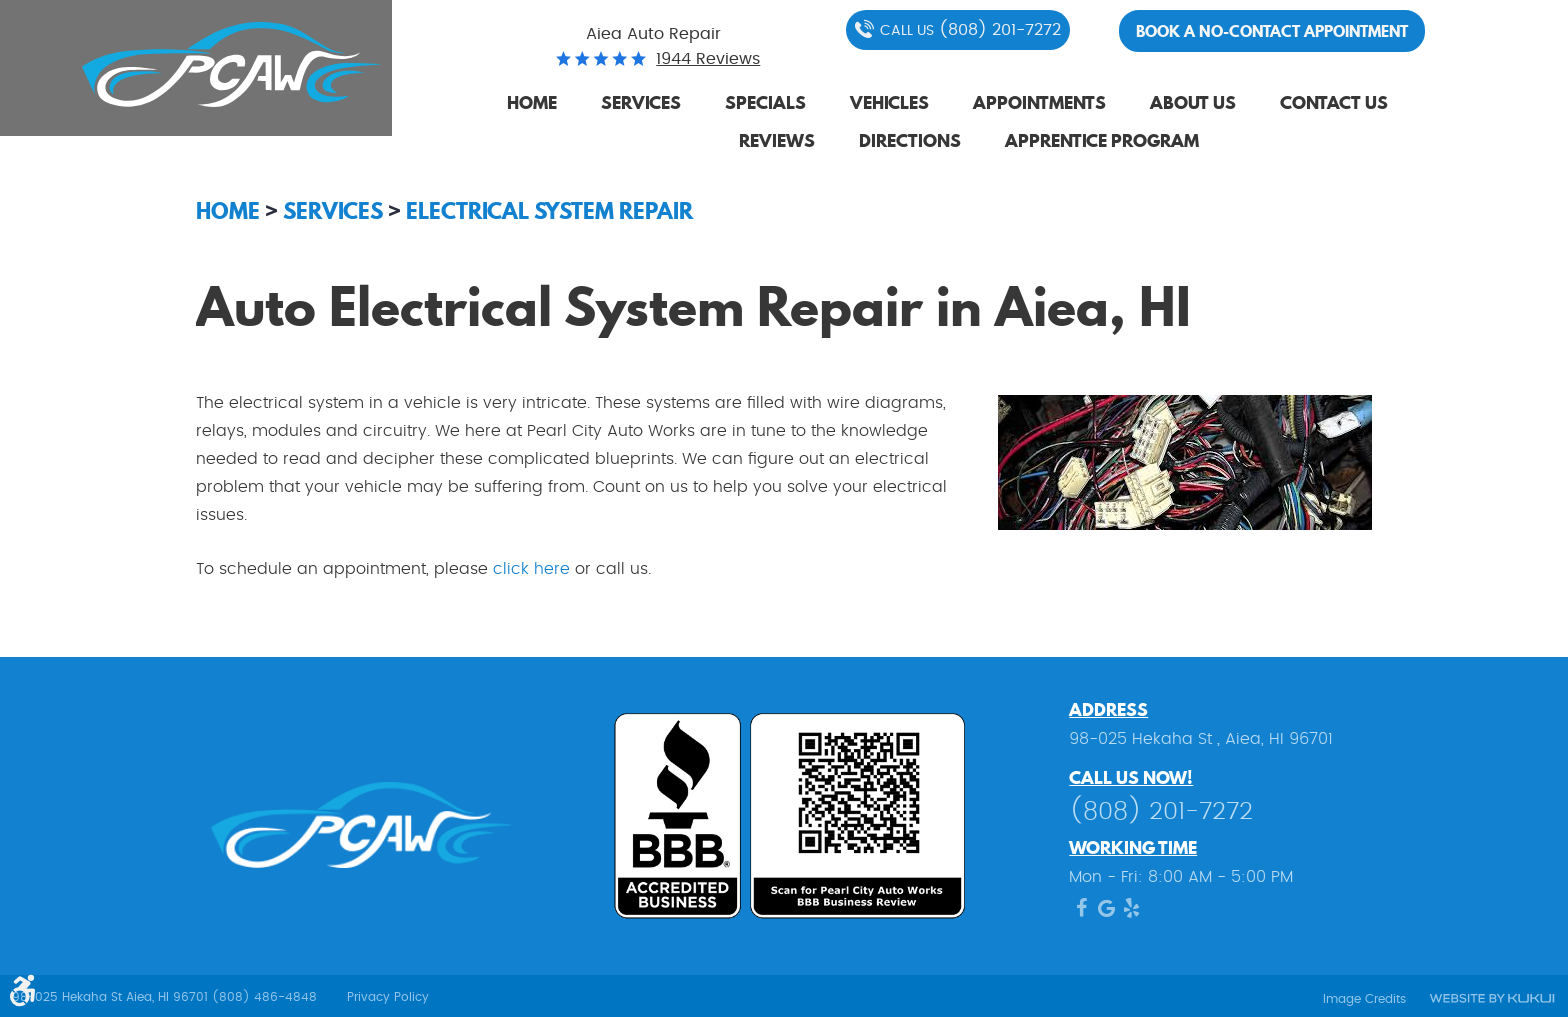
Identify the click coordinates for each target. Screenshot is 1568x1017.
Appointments (1039, 102)
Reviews (777, 140)
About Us (1193, 102)
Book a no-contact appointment (1272, 31)
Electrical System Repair (549, 210)
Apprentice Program (1102, 140)
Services (641, 102)
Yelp (1131, 913)
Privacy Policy (388, 997)
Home (532, 102)
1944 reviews (708, 59)
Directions (910, 140)
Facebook (1081, 913)
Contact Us (1334, 102)
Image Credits (1364, 999)
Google (1106, 913)
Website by (1491, 999)
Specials (765, 102)
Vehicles (889, 102)
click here (534, 569)
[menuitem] (532, 104)
